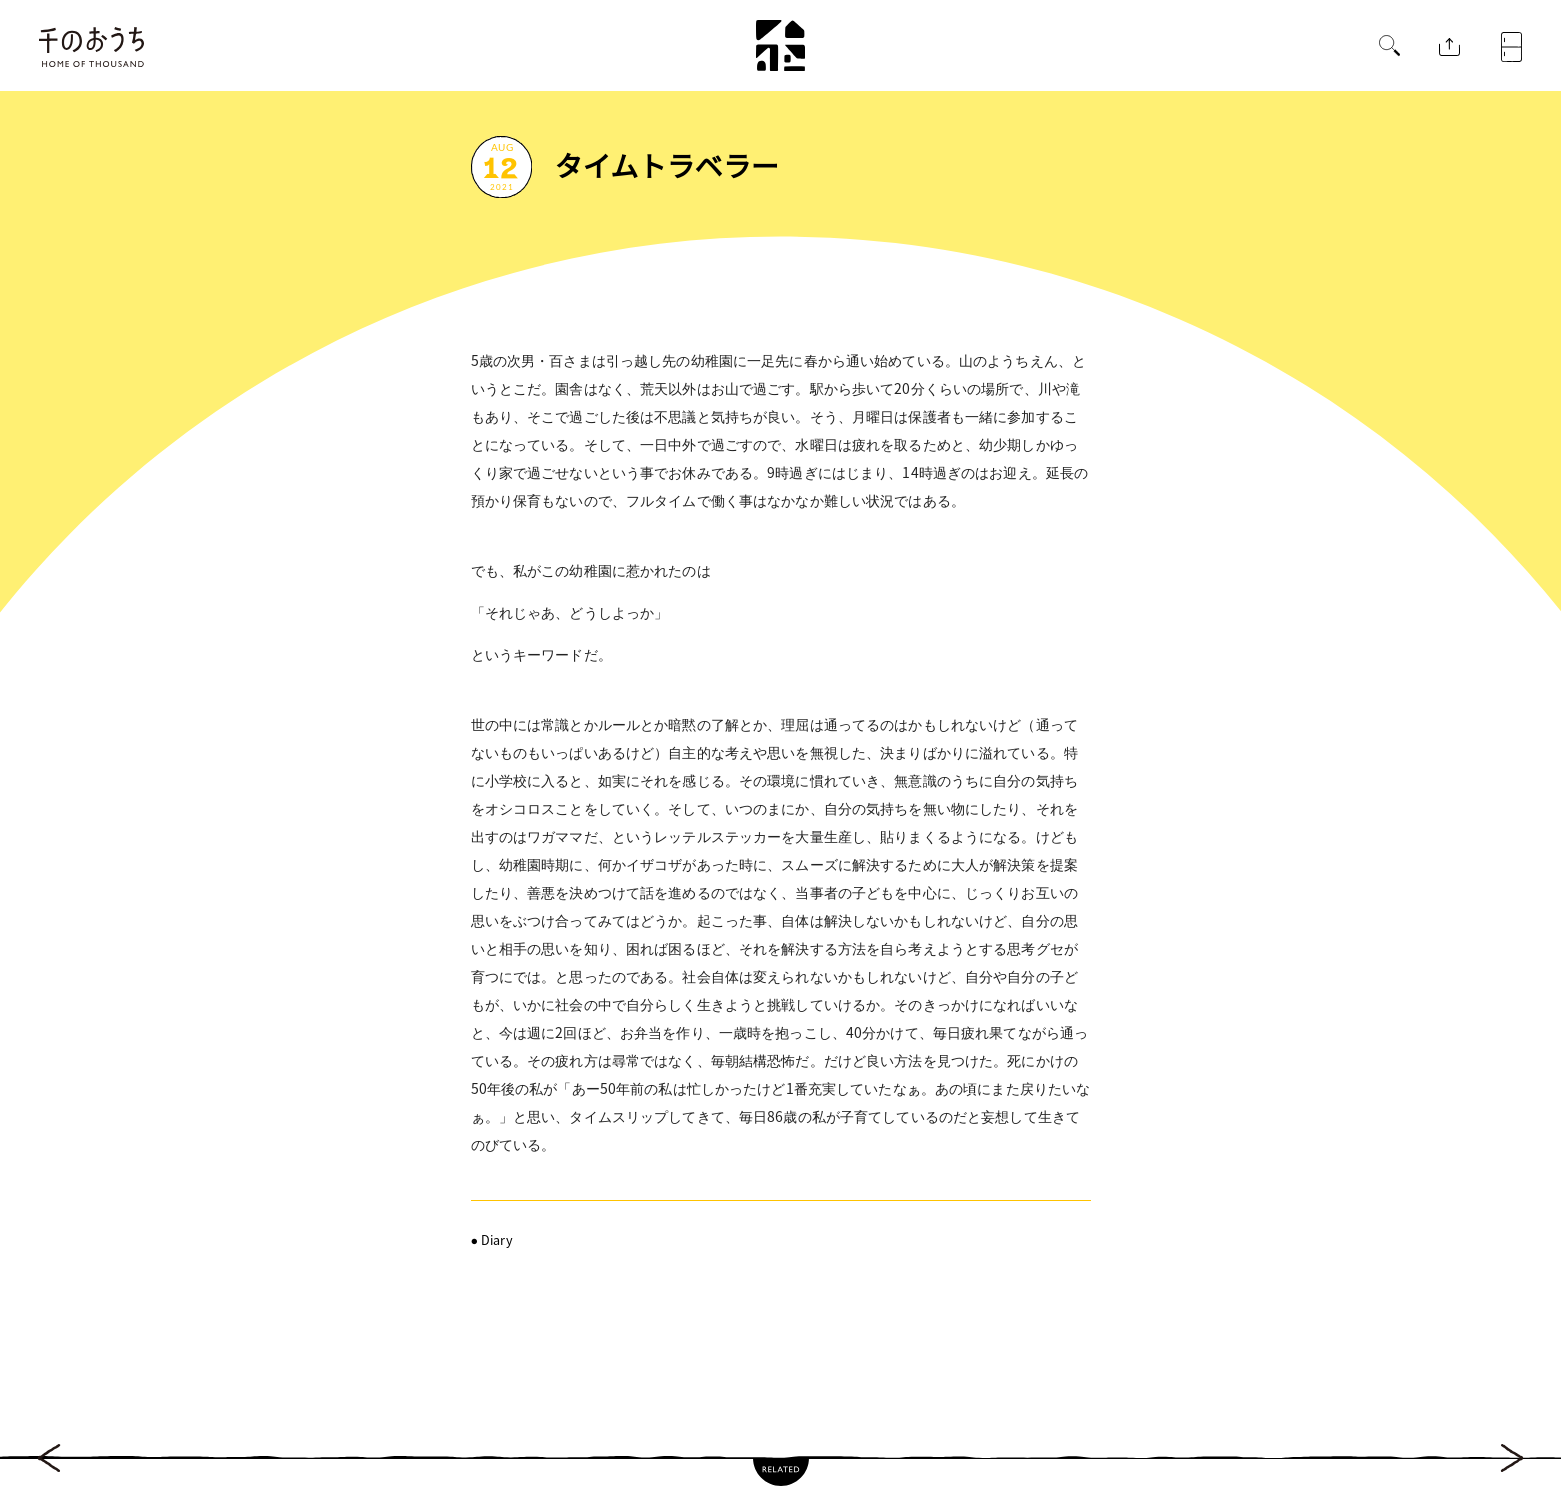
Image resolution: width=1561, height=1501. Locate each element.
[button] (1389, 48)
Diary (497, 1239)
